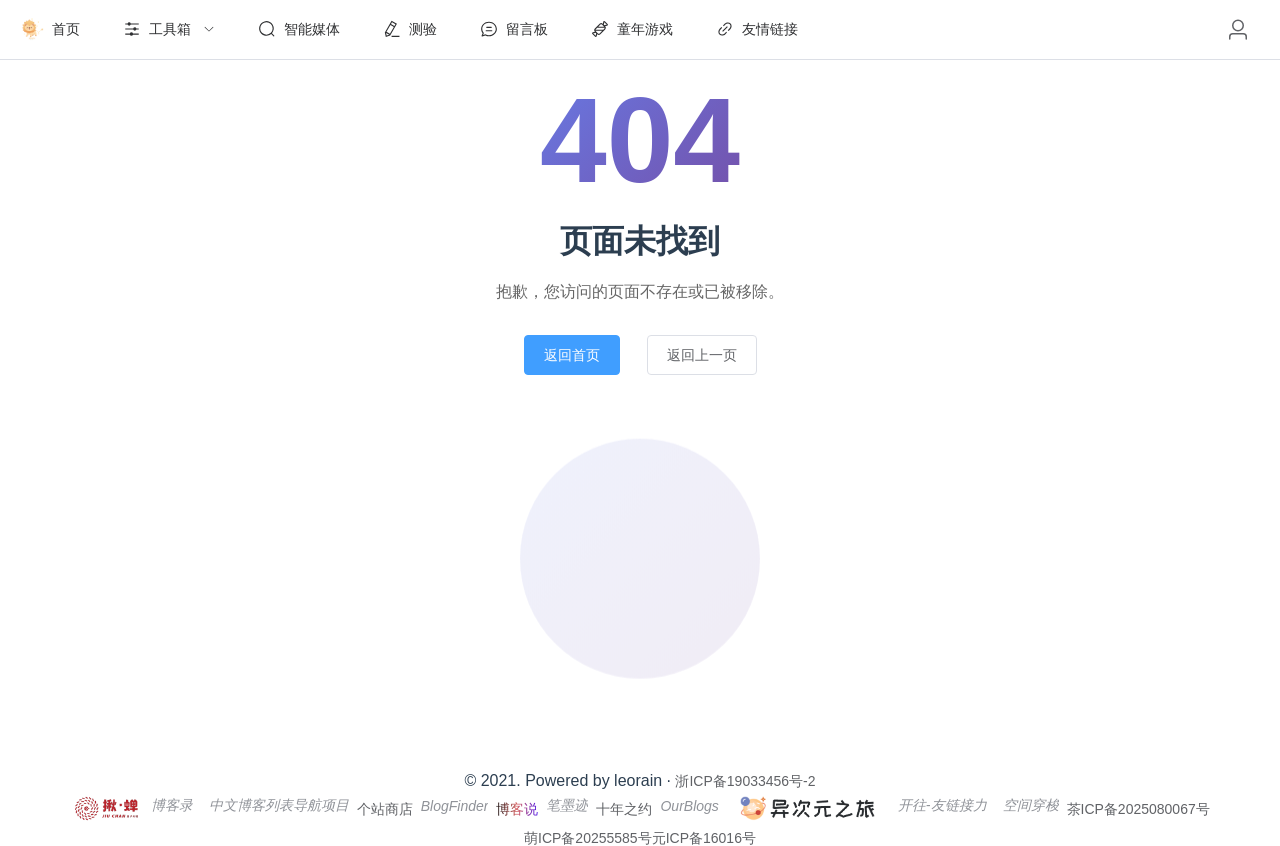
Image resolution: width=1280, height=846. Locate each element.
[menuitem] (50, 29)
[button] (1238, 30)
